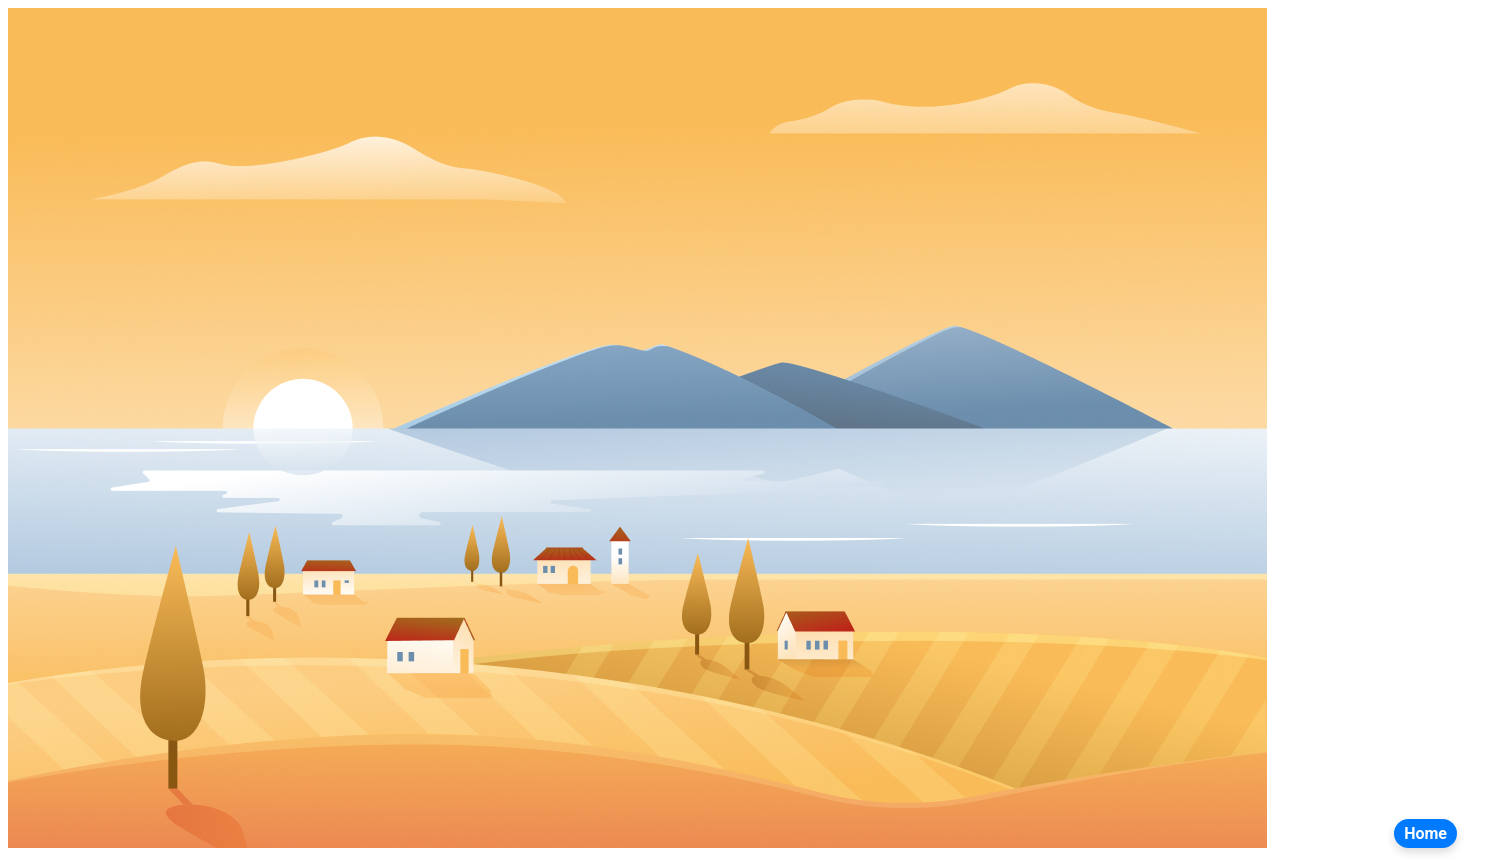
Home (1425, 833)
